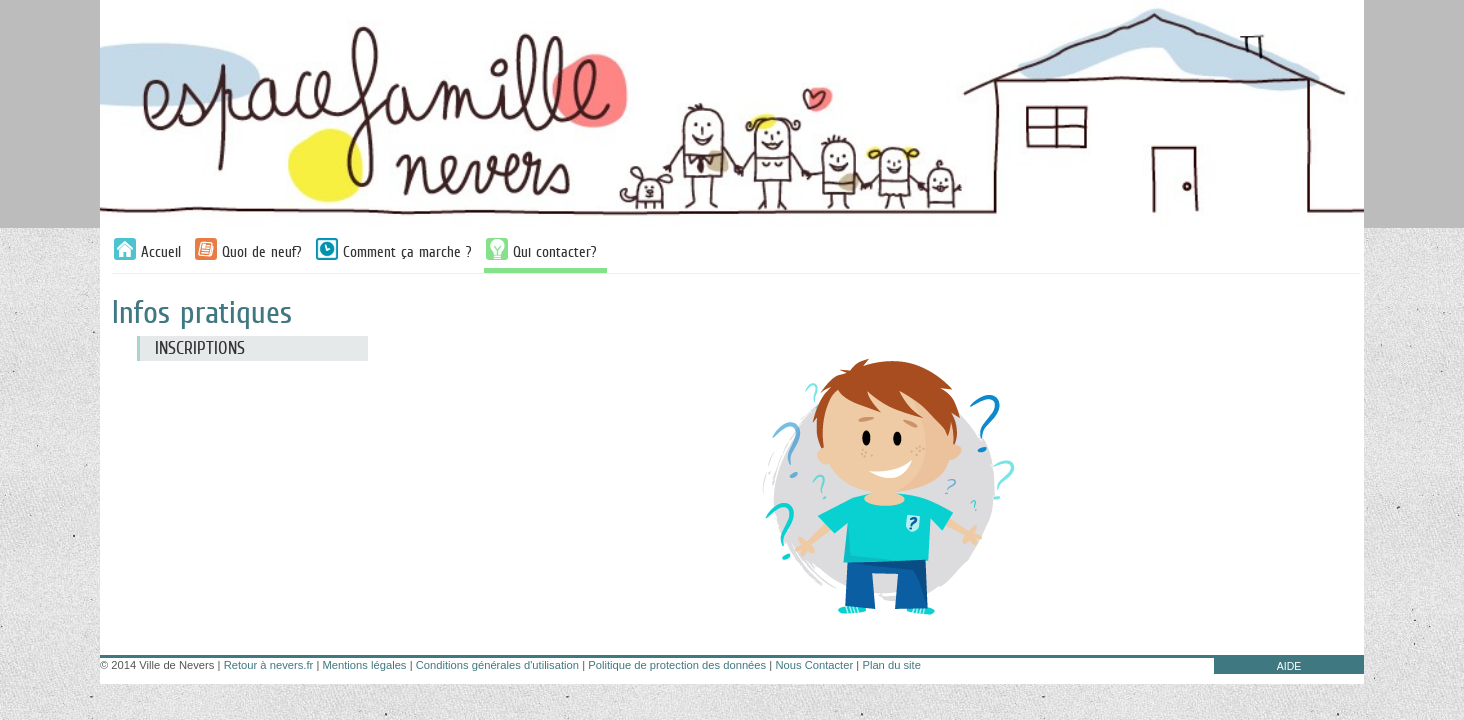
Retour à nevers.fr (269, 665)
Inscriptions (200, 348)
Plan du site (891, 665)
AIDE (1289, 666)
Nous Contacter (814, 665)
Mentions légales (365, 665)
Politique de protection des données (677, 665)
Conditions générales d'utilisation (497, 665)
